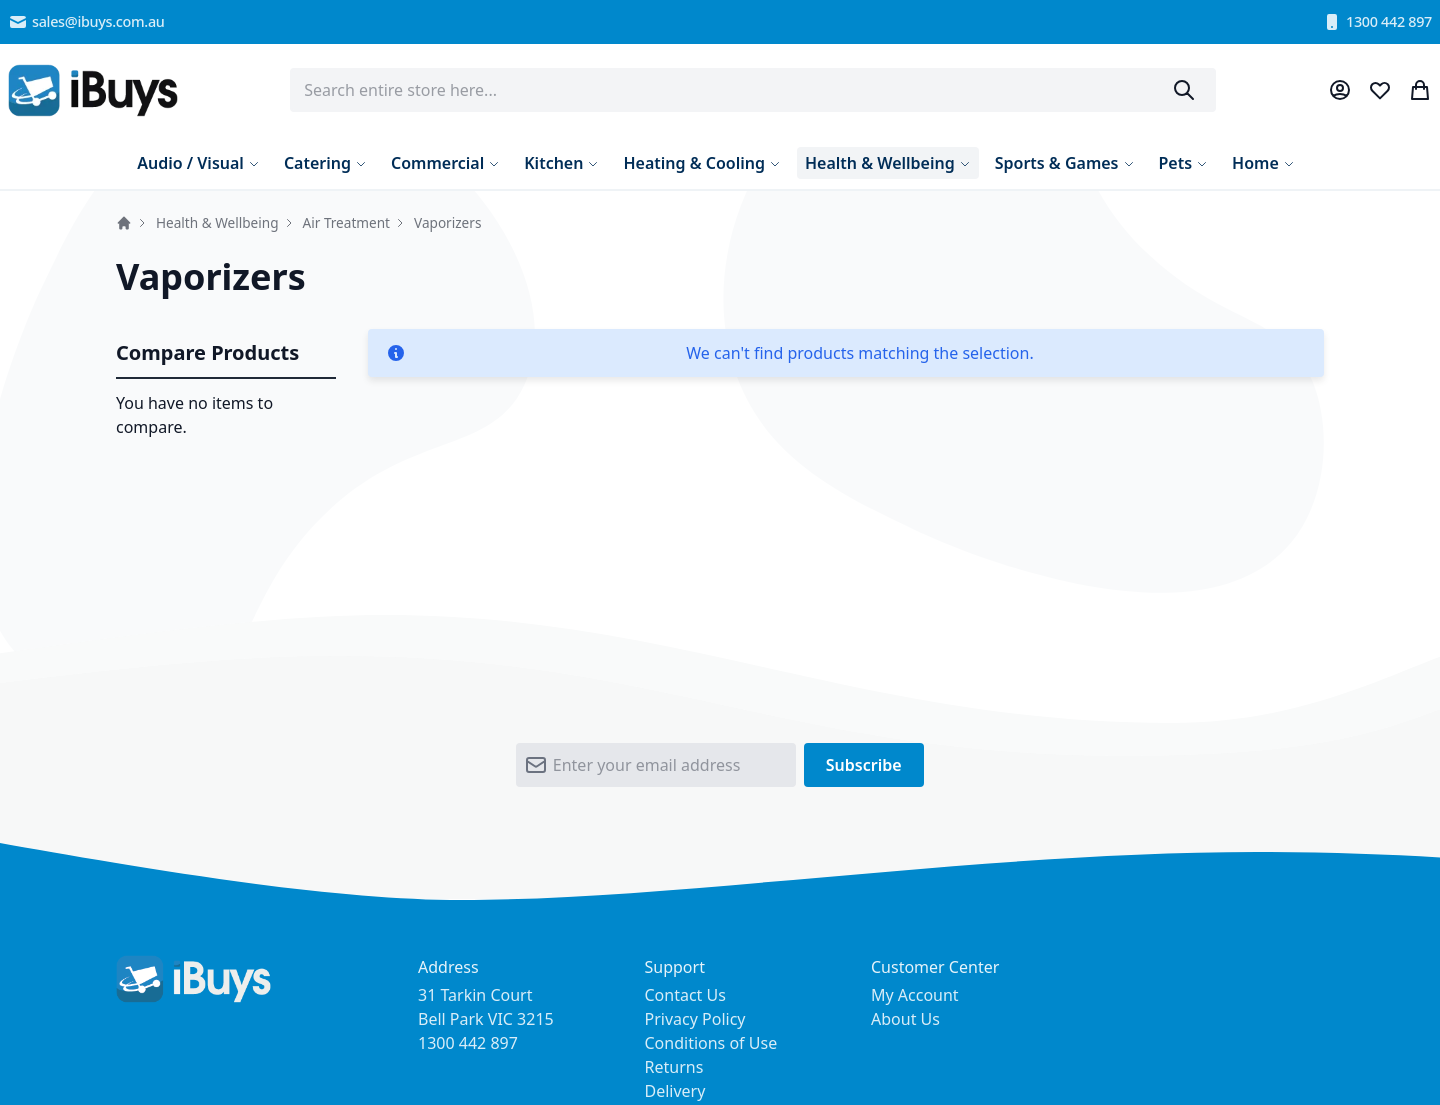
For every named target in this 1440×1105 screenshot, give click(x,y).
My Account (915, 995)
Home (124, 223)
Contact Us (685, 995)
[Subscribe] (864, 765)
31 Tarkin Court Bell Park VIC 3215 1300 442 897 (486, 1019)
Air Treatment (346, 222)
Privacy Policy (695, 1019)
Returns (674, 1067)
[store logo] (93, 90)
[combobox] (753, 90)
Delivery (675, 1091)
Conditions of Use (711, 1043)
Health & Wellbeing (217, 222)
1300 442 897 (1377, 22)
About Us (905, 1019)
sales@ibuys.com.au (86, 22)
